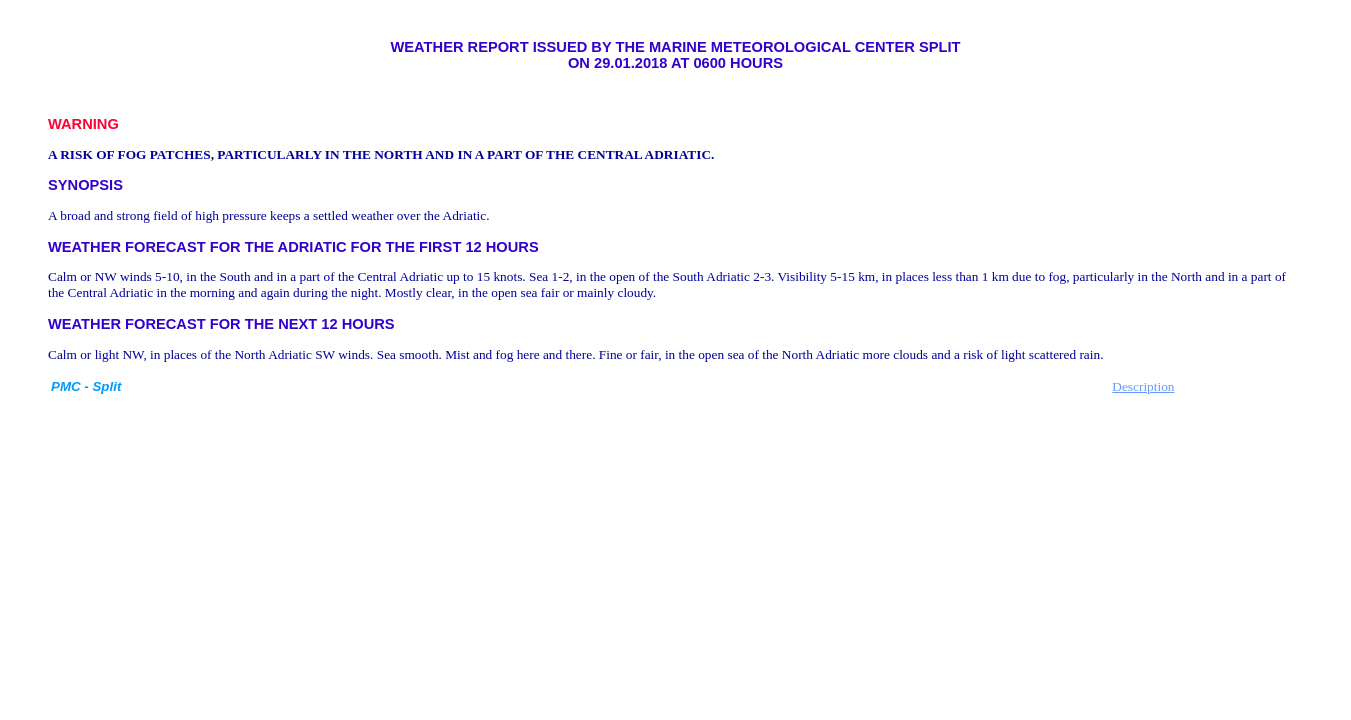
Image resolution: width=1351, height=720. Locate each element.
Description (1143, 386)
